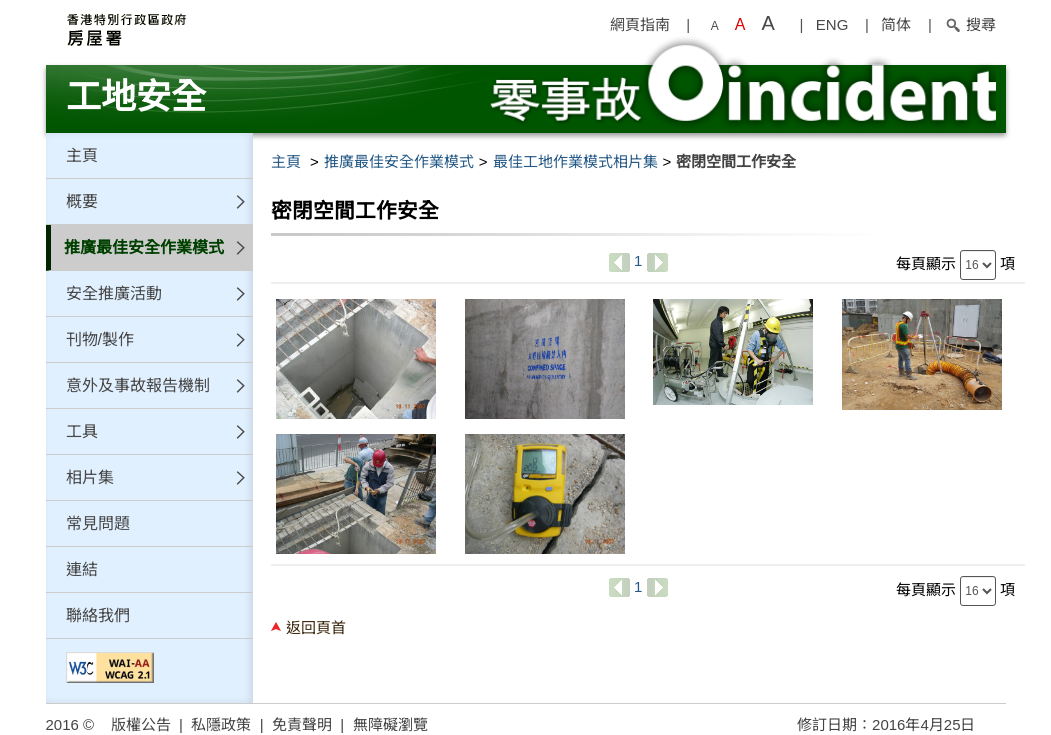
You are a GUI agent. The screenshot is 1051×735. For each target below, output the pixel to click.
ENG (832, 24)
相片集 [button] (90, 477)
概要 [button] (82, 201)
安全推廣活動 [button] (114, 293)
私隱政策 (221, 724)
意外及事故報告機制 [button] (138, 385)
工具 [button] (82, 431)
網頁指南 (640, 24)
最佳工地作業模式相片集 (575, 161)
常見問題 (98, 523)
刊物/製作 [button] (100, 339)
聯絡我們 (98, 615)
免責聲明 (302, 724)
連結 (82, 569)
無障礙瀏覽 (390, 724)
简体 (896, 24)
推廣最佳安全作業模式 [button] (144, 247)
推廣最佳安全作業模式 (399, 161)
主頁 (82, 155)
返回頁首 (316, 627)
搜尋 (970, 24)
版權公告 (141, 724)
